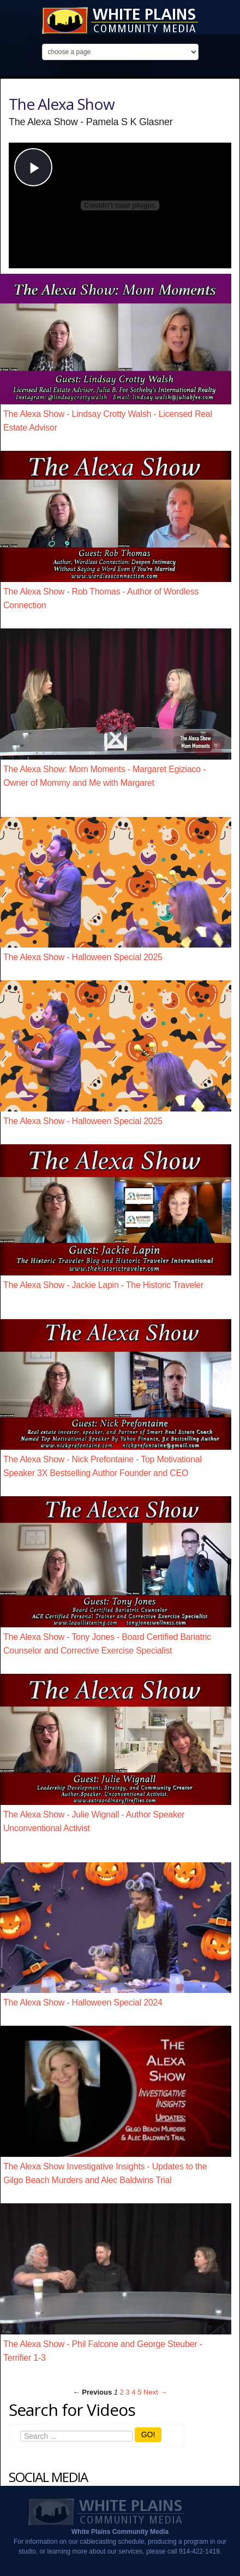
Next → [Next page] (155, 2392)
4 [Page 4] (133, 2392)
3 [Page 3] (127, 2392)
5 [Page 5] (139, 2392)
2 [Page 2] (122, 2392)
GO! (148, 2434)
